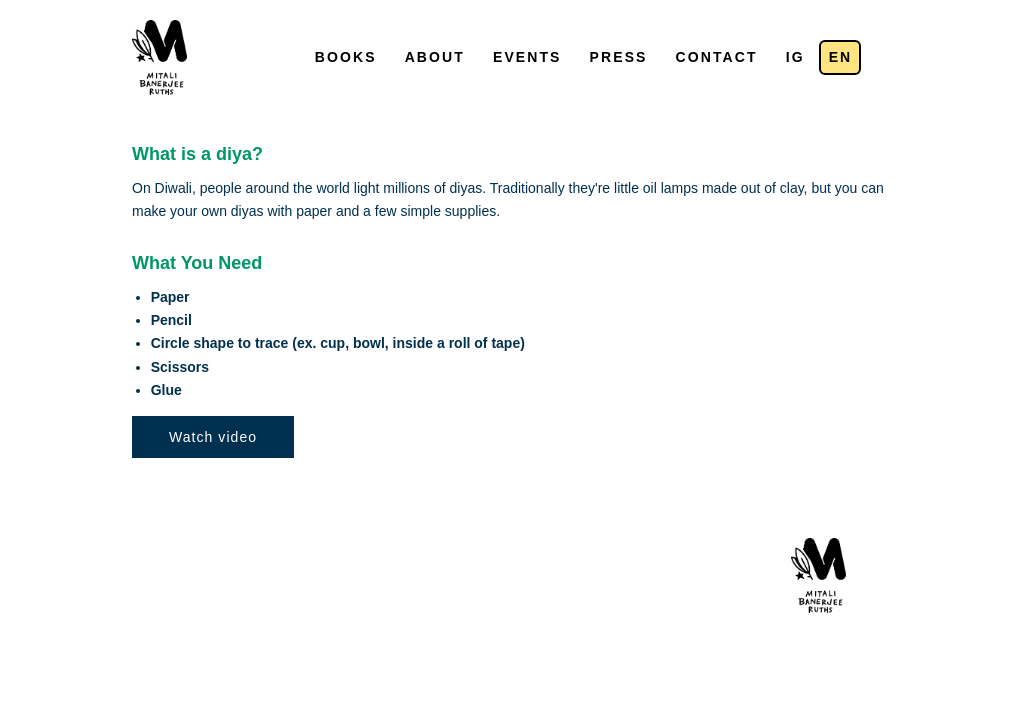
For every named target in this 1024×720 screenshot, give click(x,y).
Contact (717, 57)
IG (795, 57)
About (435, 57)
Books (346, 57)
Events (527, 57)
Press (619, 57)
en (841, 57)
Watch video (213, 437)
